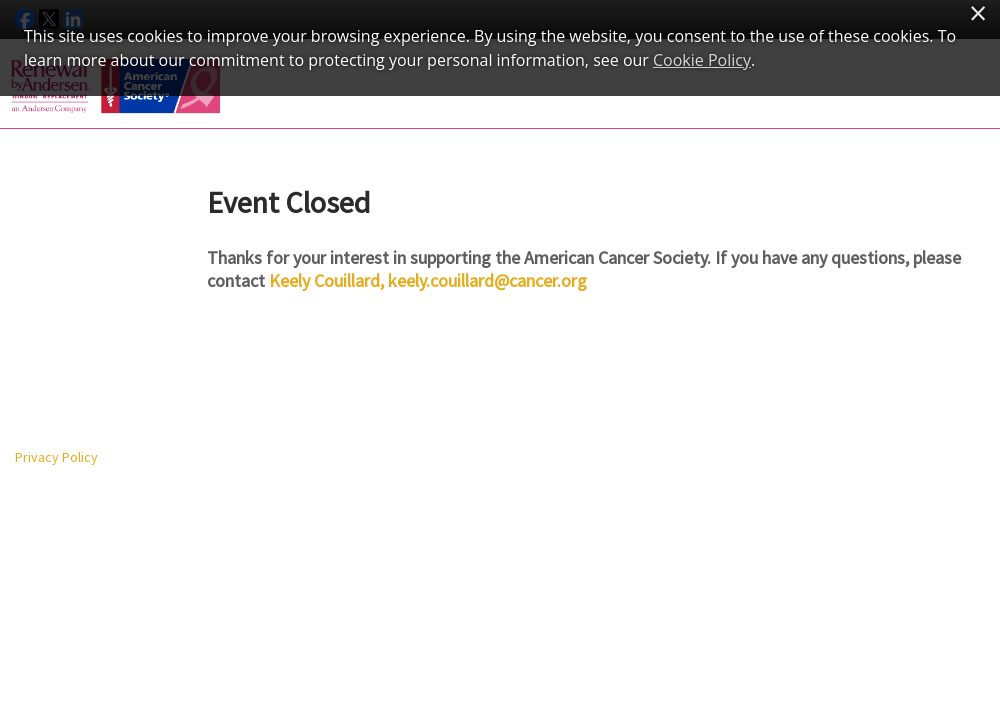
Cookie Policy (702, 60)
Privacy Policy (56, 457)
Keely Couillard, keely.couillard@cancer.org (428, 280)
